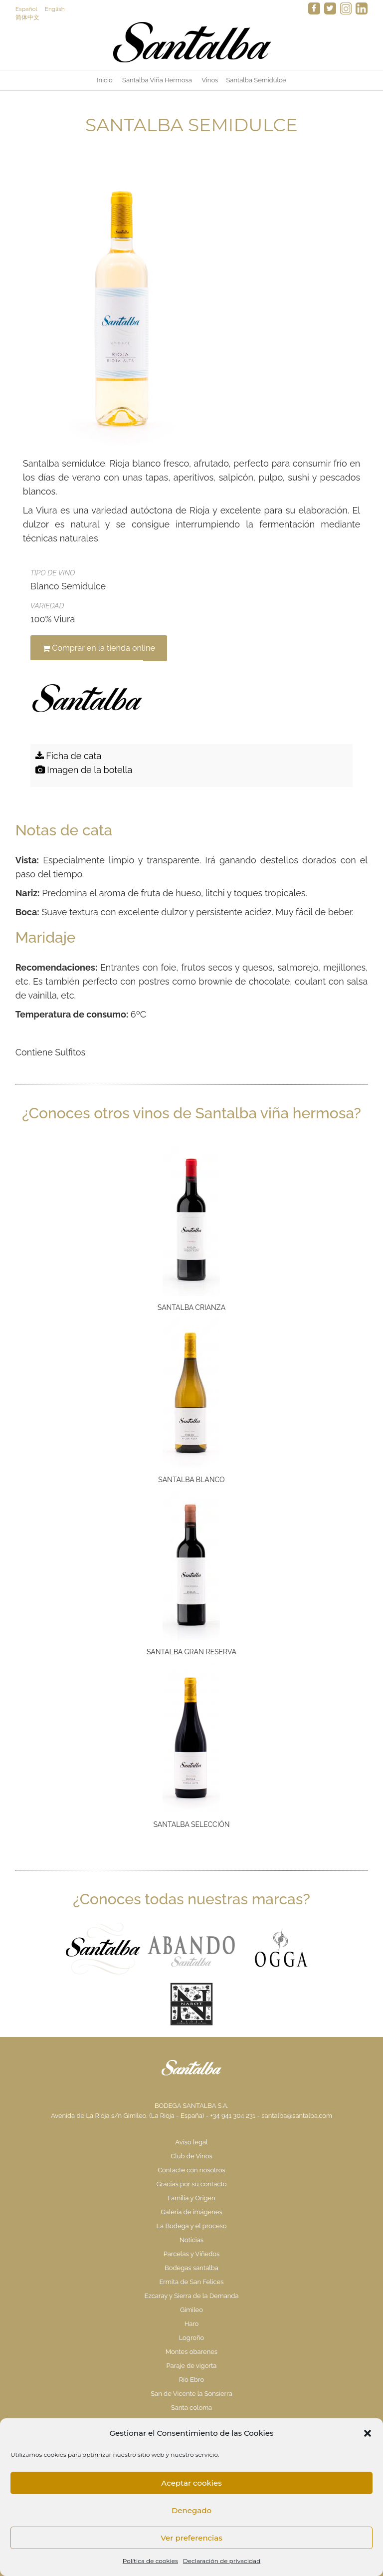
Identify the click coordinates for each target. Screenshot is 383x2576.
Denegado (191, 2510)
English (55, 8)
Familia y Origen (191, 2198)
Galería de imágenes (191, 2212)
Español (26, 8)
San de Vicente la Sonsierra (191, 2393)
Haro (192, 2323)
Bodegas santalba (191, 2268)
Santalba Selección (192, 1824)
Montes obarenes (191, 2351)
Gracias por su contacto (191, 2184)
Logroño (191, 2337)
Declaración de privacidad (221, 2561)
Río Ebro (191, 2379)
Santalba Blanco (191, 1480)
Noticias (191, 2240)
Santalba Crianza (191, 1307)
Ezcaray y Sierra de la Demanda (191, 2296)
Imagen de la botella (84, 770)
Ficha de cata (68, 756)
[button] (368, 2433)
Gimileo (191, 2310)
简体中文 (27, 17)
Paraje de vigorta (192, 2365)
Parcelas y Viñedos (192, 2254)
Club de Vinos (191, 2156)
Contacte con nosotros (191, 2170)
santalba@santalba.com (296, 2115)
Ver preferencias (191, 2538)
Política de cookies (150, 2561)
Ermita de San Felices (191, 2282)
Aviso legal (191, 2142)
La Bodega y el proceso (191, 2226)
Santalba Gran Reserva (191, 1652)
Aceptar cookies (191, 2483)
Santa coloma (191, 2407)
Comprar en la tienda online (98, 648)
